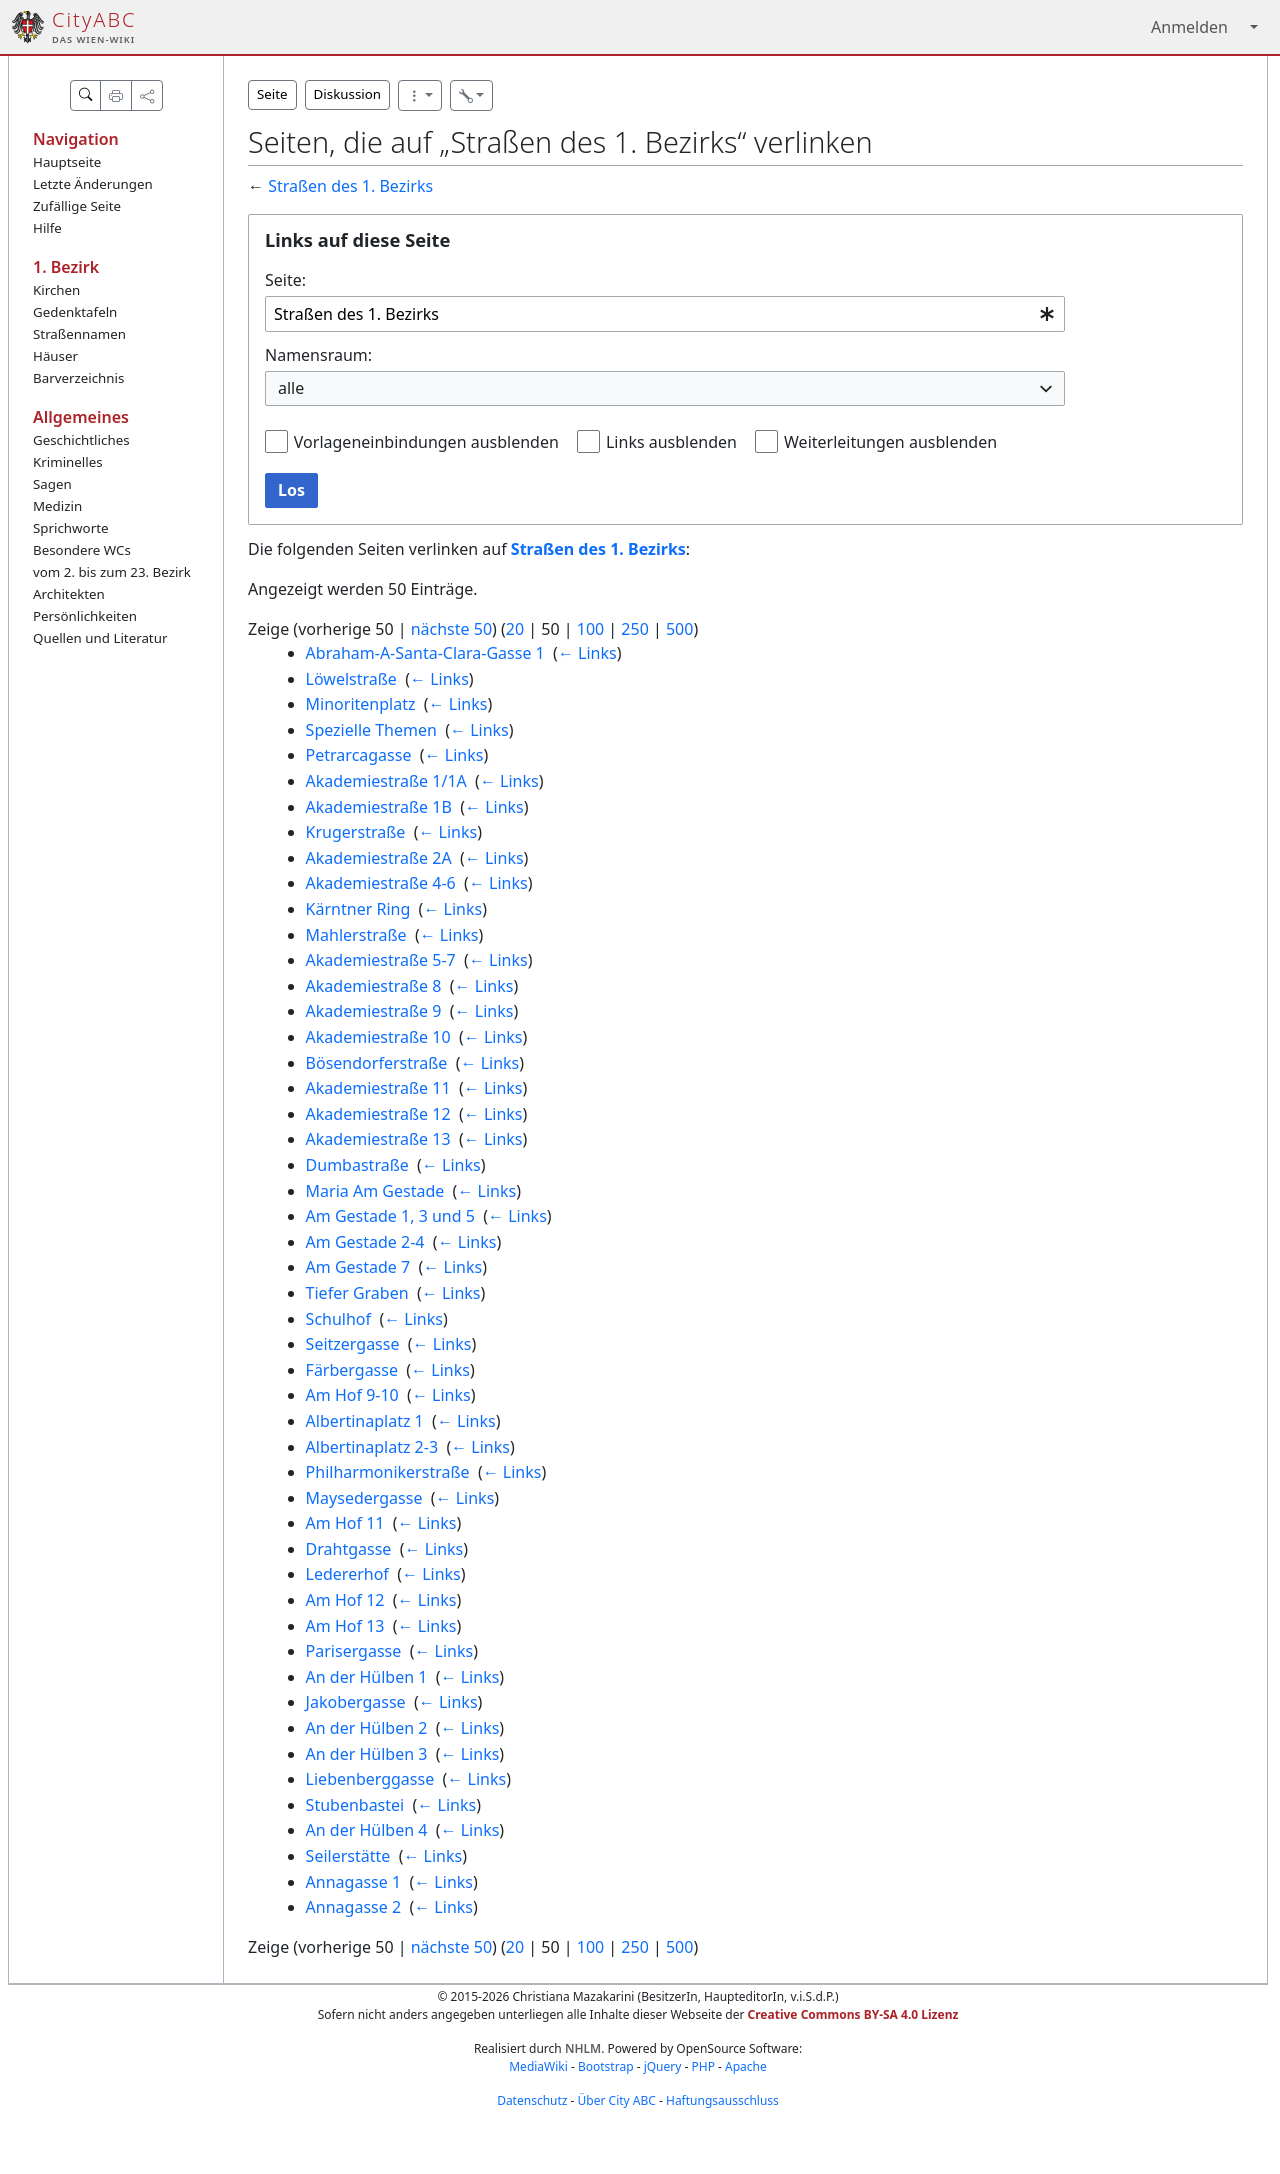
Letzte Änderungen (93, 184)
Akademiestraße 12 (378, 1114)
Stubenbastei (355, 1805)
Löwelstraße (351, 679)
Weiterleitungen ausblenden (890, 442)
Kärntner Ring (358, 909)
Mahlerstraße (356, 935)
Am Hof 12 (345, 1600)
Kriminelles (68, 462)
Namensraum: (318, 355)
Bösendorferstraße (377, 1063)
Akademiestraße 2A (379, 858)
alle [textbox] (291, 388)
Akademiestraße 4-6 (381, 883)
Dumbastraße (357, 1165)
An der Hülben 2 (367, 1728)
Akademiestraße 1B (379, 807)
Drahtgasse (349, 1549)
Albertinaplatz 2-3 (372, 1447)
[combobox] (665, 314)
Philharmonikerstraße (388, 1472)
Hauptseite (67, 162)
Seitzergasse (353, 1344)
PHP (702, 2066)
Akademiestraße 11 (378, 1088)
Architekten (69, 594)
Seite (272, 94)
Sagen (52, 484)
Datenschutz (532, 2100)
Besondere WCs (82, 550)
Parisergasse (354, 1651)
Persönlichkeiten (85, 616)
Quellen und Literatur (100, 638)
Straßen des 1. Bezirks (350, 186)
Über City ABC (617, 2100)
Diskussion (347, 94)
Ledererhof (347, 1574)
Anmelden (1189, 27)
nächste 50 (451, 629)
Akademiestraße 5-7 (381, 960)
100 (590, 629)
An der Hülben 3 (367, 1754)
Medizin (57, 506)
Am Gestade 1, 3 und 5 (390, 1216)
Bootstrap (606, 2066)
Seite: (285, 280)
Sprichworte (70, 528)
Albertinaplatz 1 (365, 1421)
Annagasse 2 (353, 1907)
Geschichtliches (81, 440)
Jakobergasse (356, 1702)
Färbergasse (352, 1370)
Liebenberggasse (370, 1779)
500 (679, 629)
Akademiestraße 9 (374, 1011)
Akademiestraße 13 (378, 1139)
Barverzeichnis (78, 378)
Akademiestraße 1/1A (386, 781)
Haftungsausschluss (722, 2100)
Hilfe (47, 228)
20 (515, 629)
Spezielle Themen (371, 730)
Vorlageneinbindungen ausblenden (426, 442)
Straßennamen (79, 334)
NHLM (583, 2048)
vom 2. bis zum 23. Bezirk (112, 572)
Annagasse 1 (353, 1882)
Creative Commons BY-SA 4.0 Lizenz (853, 2014)
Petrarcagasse (359, 755)
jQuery (663, 2066)
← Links (587, 653)
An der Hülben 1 (367, 1677)
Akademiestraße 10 (378, 1037)
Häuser (55, 356)
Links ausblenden (671, 442)
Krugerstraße (356, 832)
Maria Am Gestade (375, 1191)
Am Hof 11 (345, 1523)
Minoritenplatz (361, 704)
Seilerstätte (348, 1856)
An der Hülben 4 (367, 1830)
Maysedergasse (364, 1498)
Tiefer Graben (357, 1293)
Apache (746, 2066)
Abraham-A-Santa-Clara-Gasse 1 (425, 653)
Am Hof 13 (345, 1626)
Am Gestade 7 (358, 1267)
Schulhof (338, 1319)
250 (634, 629)
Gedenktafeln (75, 312)
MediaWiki (538, 2066)
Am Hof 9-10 (352, 1395)
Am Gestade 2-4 (365, 1242)
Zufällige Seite (77, 206)
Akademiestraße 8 (374, 986)
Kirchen (56, 290)
